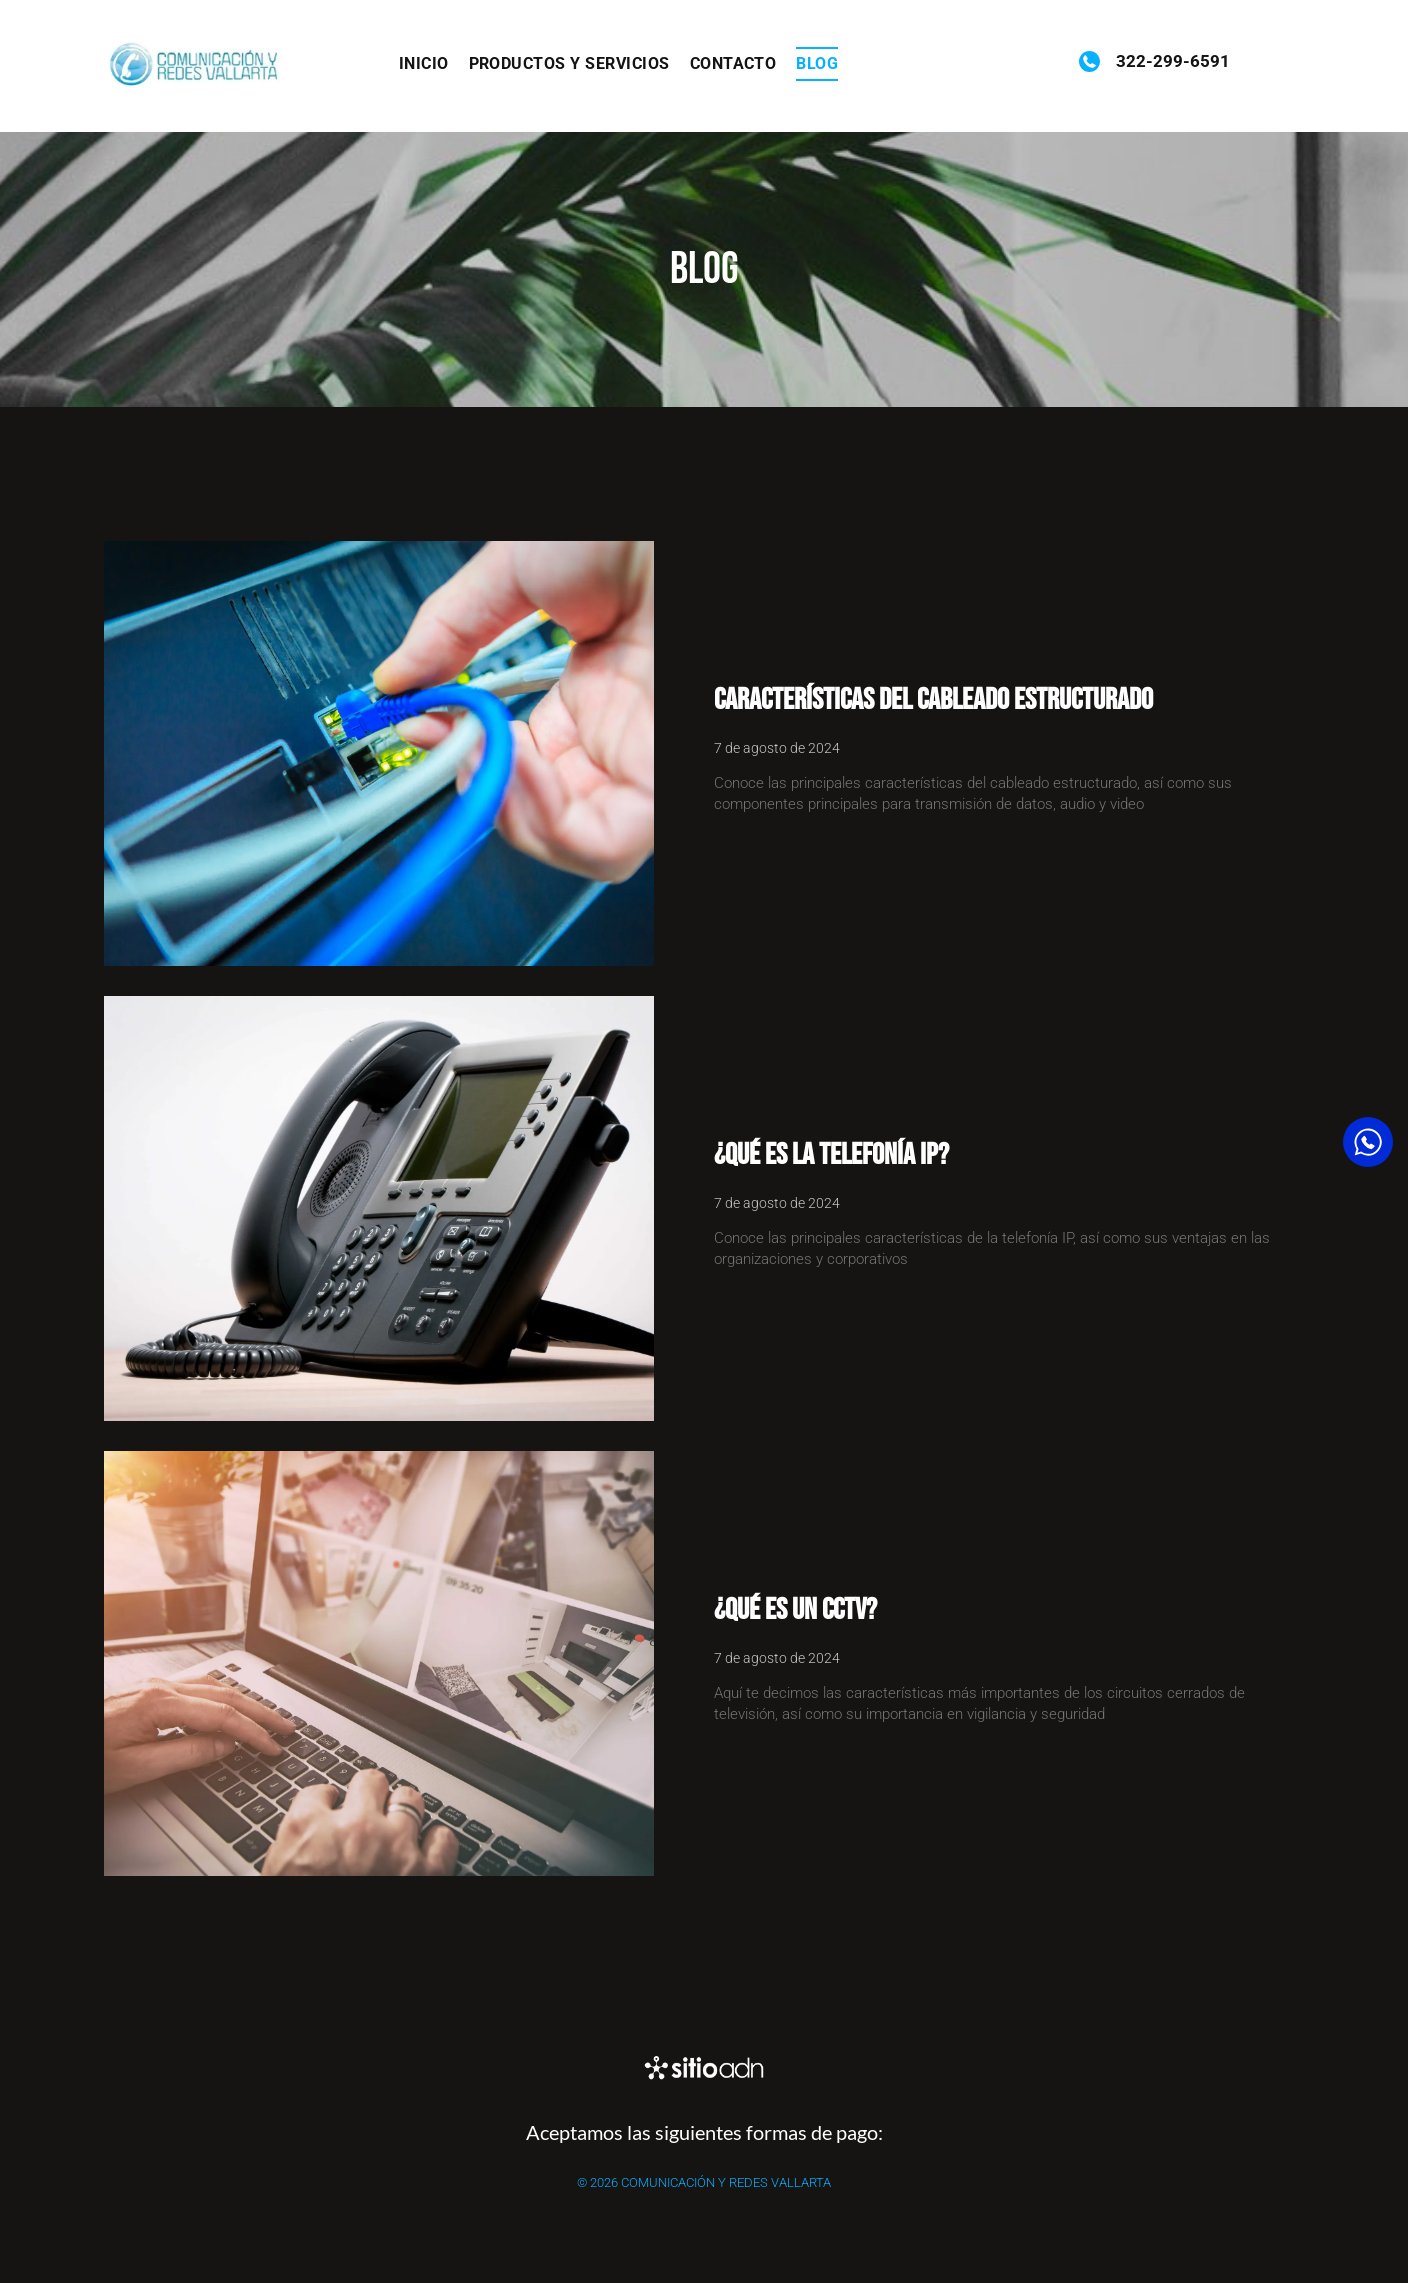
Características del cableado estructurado (933, 700)
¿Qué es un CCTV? (795, 1610)
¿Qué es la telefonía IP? (831, 1155)
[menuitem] (424, 64)
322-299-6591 (1171, 61)
